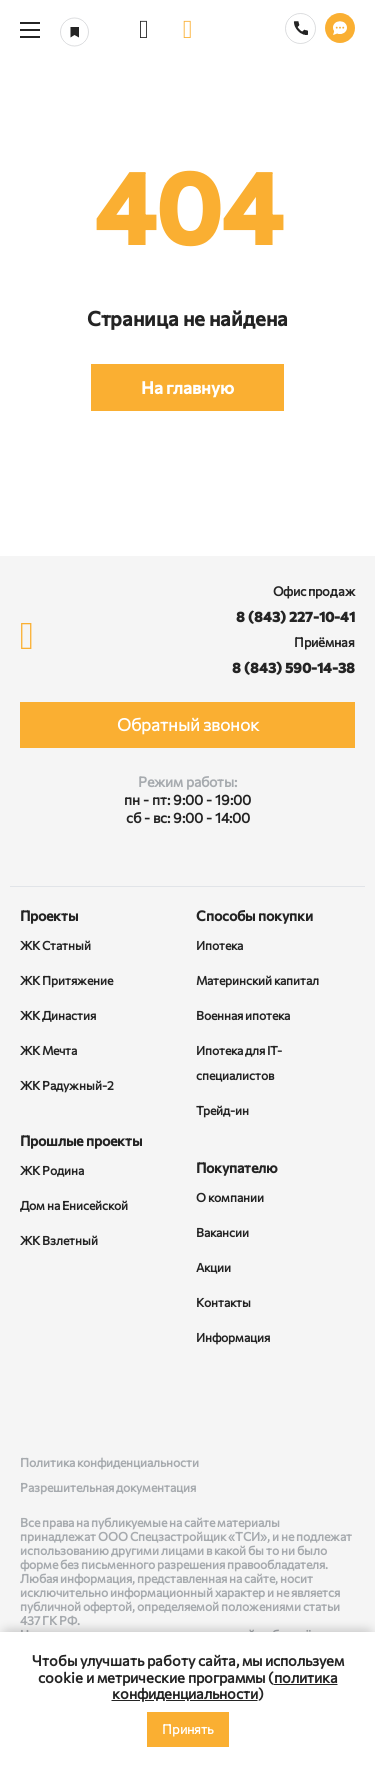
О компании (230, 1197)
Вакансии (222, 1232)
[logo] (188, 30)
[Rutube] (188, 1402)
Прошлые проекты (81, 1140)
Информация (233, 1337)
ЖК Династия (58, 1015)
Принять (188, 1729)
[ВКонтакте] (39, 1402)
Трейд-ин (222, 1110)
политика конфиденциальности (225, 1685)
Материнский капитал (257, 980)
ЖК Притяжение (66, 980)
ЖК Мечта (48, 1050)
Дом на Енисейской (74, 1205)
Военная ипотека (243, 1015)
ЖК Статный (55, 945)
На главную (187, 387)
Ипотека (219, 945)
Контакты (223, 1302)
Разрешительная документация (108, 1487)
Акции (213, 1267)
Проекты (49, 915)
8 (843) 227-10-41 (295, 616)
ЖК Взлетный (59, 1240)
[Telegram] (336, 1402)
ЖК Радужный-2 (67, 1085)
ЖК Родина (52, 1170)
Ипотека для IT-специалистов (239, 1062)
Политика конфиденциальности (109, 1462)
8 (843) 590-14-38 (293, 667)
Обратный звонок (188, 724)
